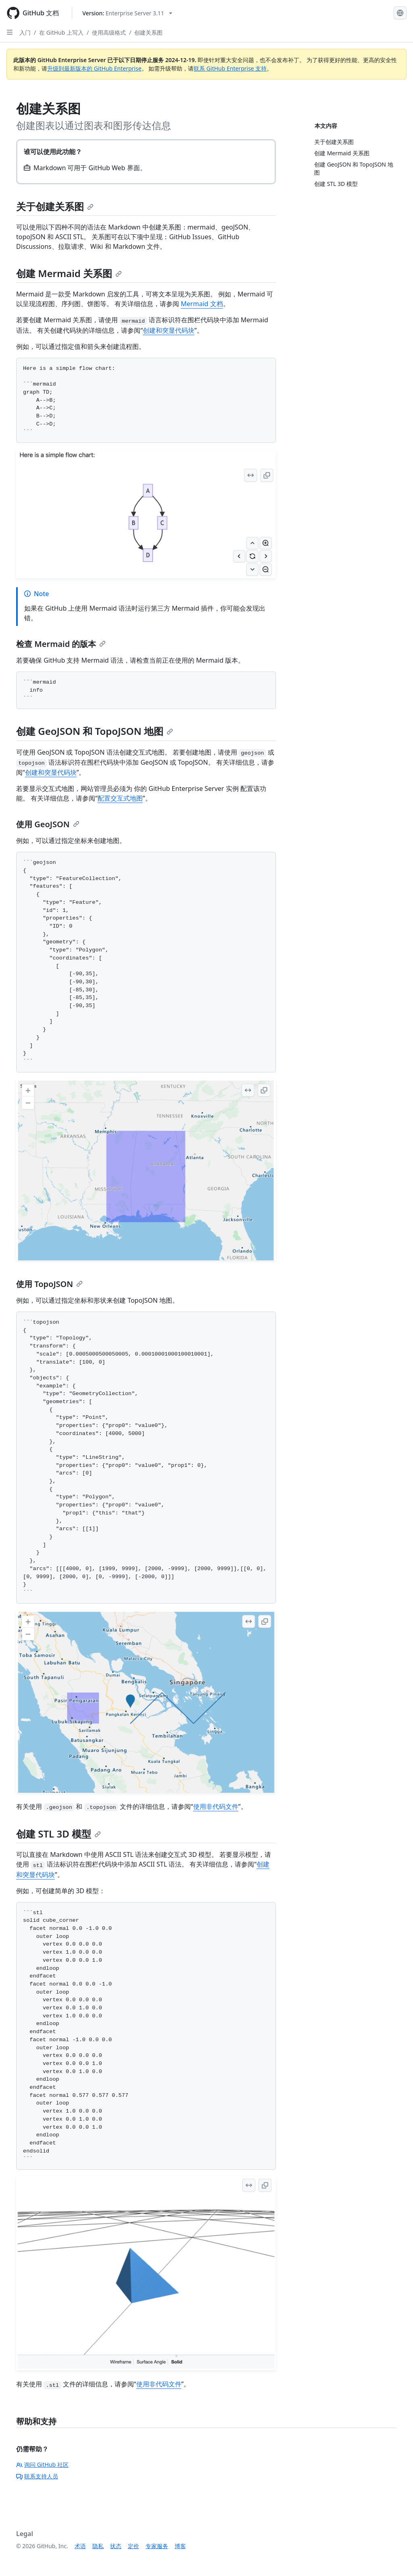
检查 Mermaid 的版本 (61, 643)
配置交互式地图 (120, 798)
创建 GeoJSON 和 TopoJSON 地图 (94, 731)
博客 (180, 2546)
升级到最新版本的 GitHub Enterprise (94, 68)
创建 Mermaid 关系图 (69, 273)
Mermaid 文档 (202, 303)
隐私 (98, 2546)
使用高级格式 (109, 32)
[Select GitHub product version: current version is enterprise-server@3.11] (127, 13)
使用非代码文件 (215, 1806)
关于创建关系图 (55, 206)
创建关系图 (148, 32)
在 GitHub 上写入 (61, 32)
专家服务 (157, 2546)
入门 (25, 32)
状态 (115, 2546)
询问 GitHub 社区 (42, 2464)
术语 (80, 2546)
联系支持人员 (37, 2476)
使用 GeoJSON (47, 824)
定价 (133, 2546)
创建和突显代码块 (168, 330)
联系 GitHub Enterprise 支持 (230, 68)
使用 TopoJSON (49, 1284)
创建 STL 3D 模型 (58, 1833)
